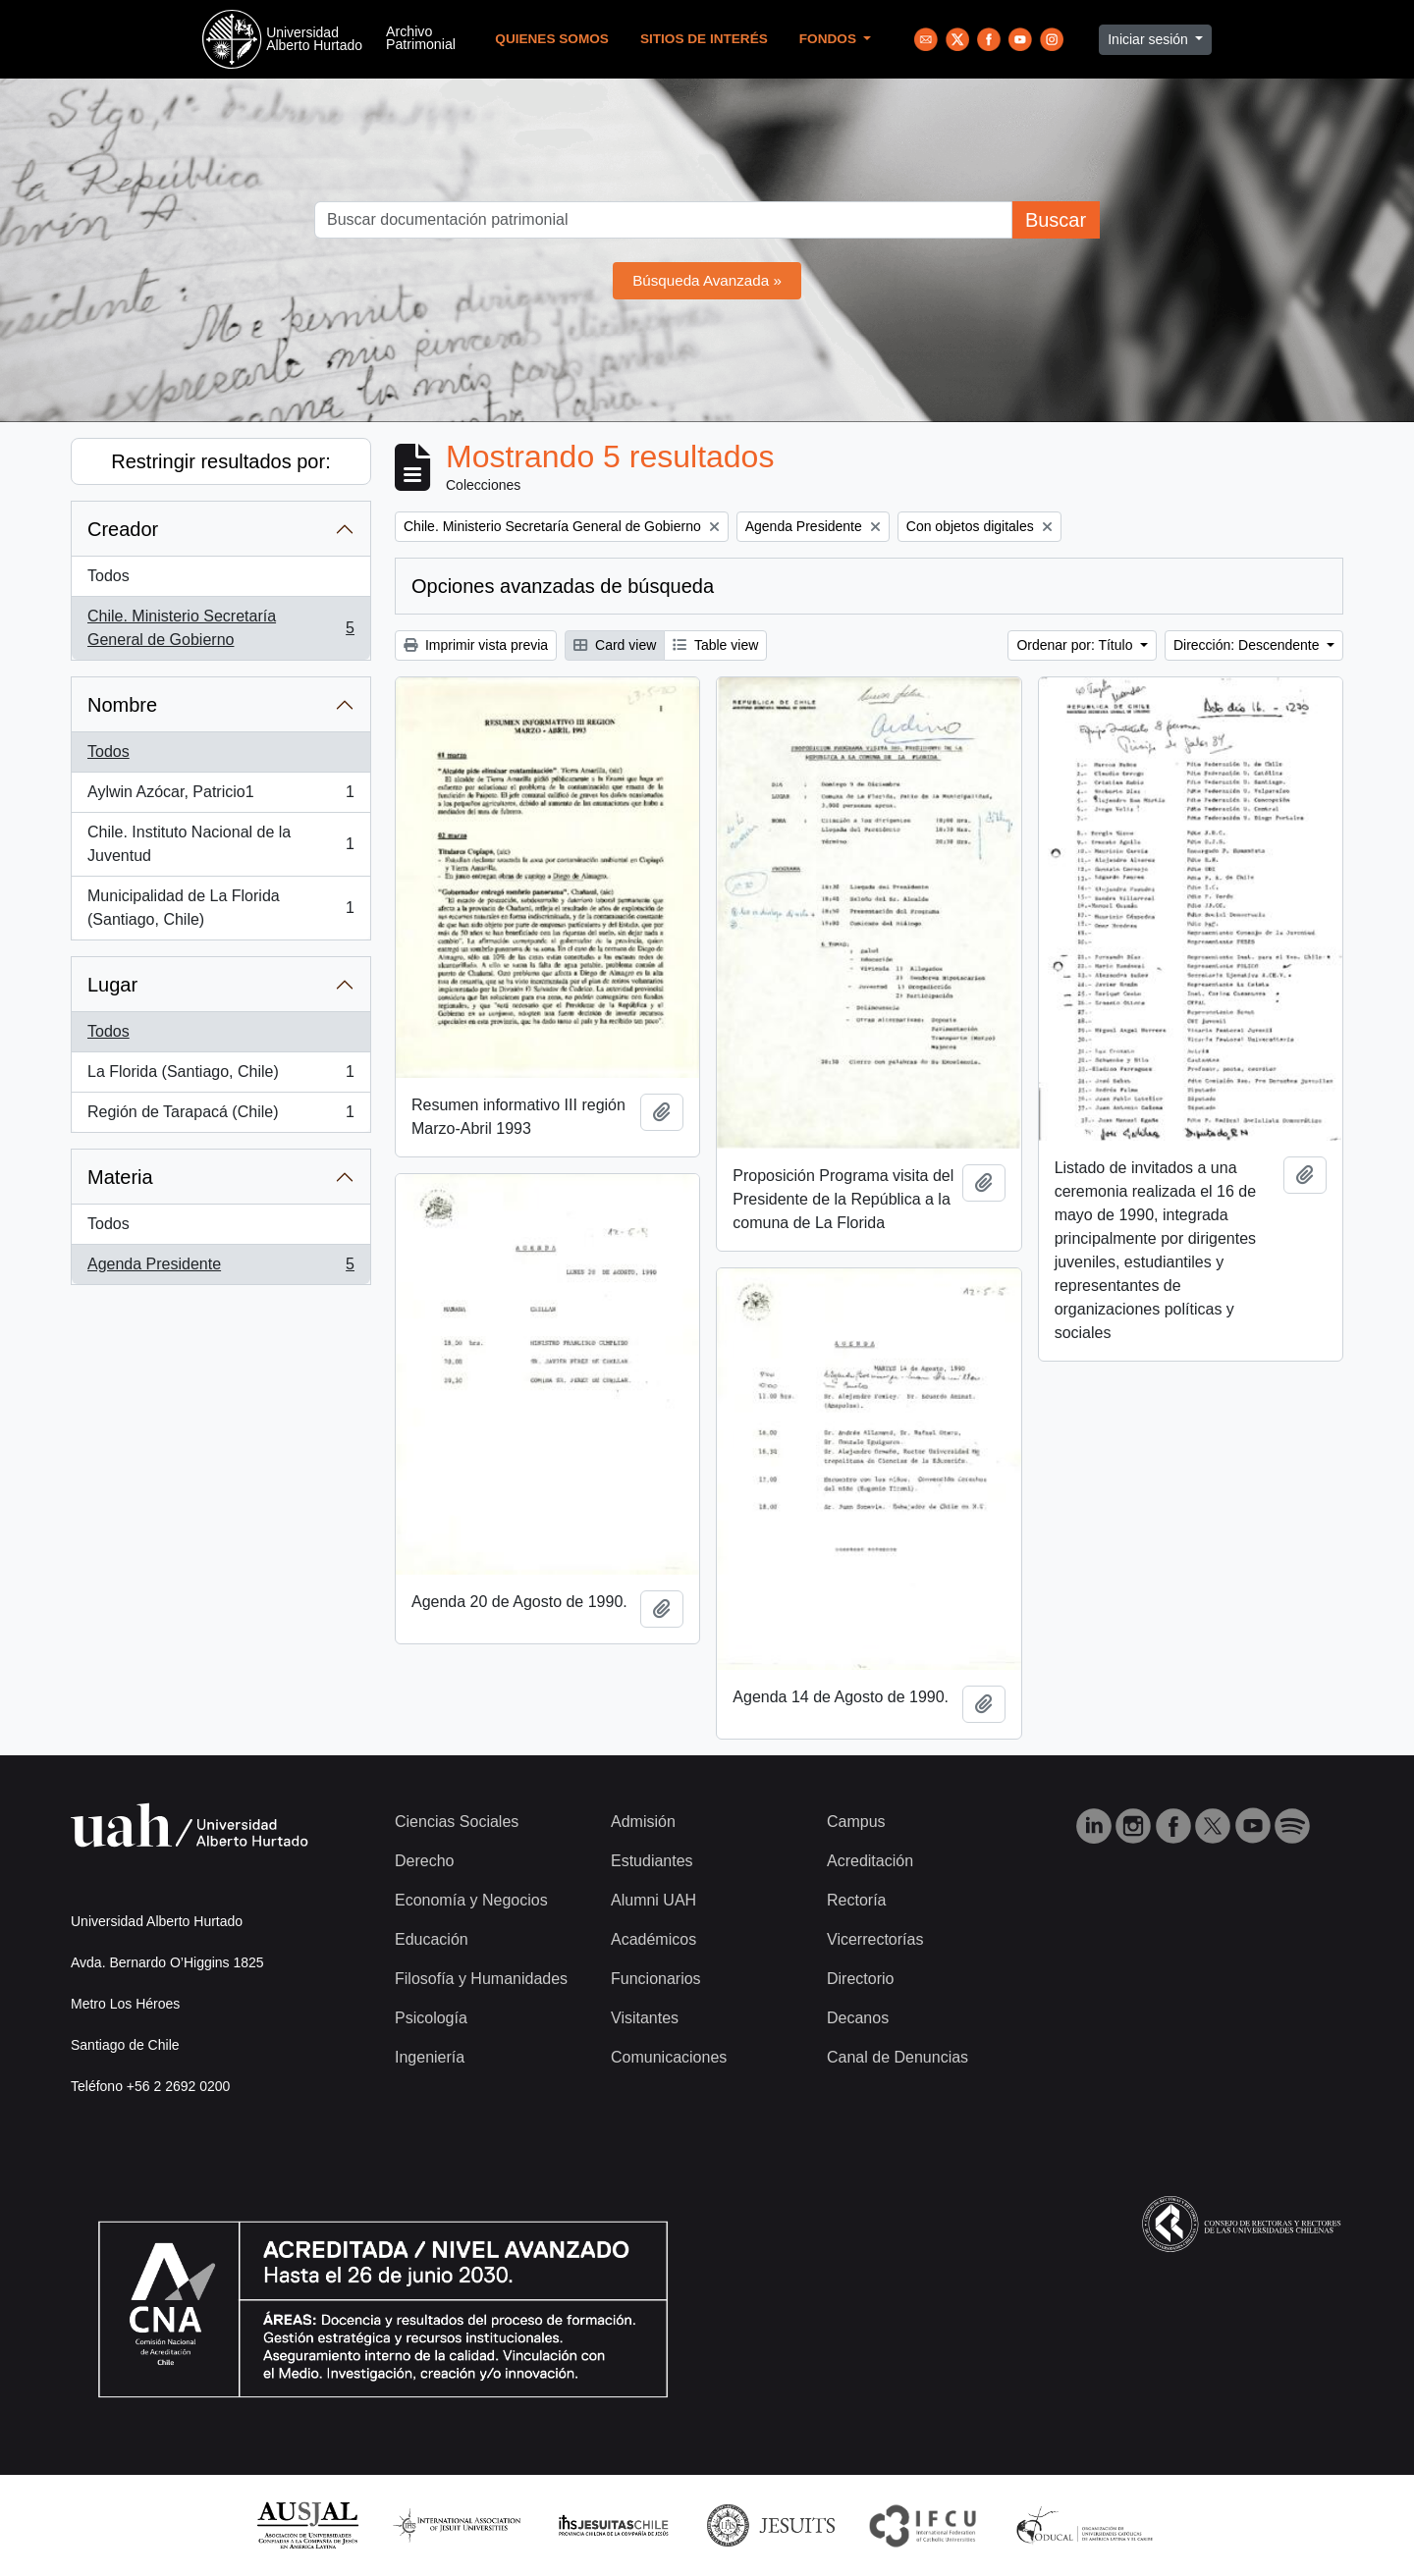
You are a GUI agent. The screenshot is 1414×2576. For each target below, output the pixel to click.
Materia (120, 1177)
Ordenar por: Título (1076, 645)
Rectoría (856, 1900)
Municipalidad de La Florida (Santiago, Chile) (220, 907)
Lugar (112, 984)
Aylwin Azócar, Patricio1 (220, 796)
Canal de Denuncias (897, 2057)
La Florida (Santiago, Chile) (220, 1076)
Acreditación (870, 1860)
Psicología (431, 2018)
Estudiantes (652, 1860)
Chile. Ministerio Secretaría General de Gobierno (220, 628)
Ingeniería (429, 2057)
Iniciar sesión (1150, 39)
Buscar (1055, 220)
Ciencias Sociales (456, 1821)
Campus (856, 1821)
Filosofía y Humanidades (481, 1978)
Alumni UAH (653, 1900)
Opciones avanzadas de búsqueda (562, 586)
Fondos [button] (829, 38)
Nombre (122, 705)
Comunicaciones (669, 2057)
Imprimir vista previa (476, 645)
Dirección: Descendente (1248, 645)
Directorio (860, 1978)
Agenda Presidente (220, 1268)
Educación (431, 1939)
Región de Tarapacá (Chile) (220, 1116)
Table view (715, 645)
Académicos (653, 1939)
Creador (122, 529)
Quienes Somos (552, 38)
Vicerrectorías (875, 1939)
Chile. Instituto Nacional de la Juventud (220, 844)
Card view (614, 645)
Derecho (424, 1860)
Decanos (858, 2018)
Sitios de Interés (704, 38)
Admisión (643, 1821)
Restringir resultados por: (220, 461)
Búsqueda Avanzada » (707, 280)
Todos (108, 575)
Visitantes (645, 2018)
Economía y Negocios (471, 1900)
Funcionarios (656, 1978)
